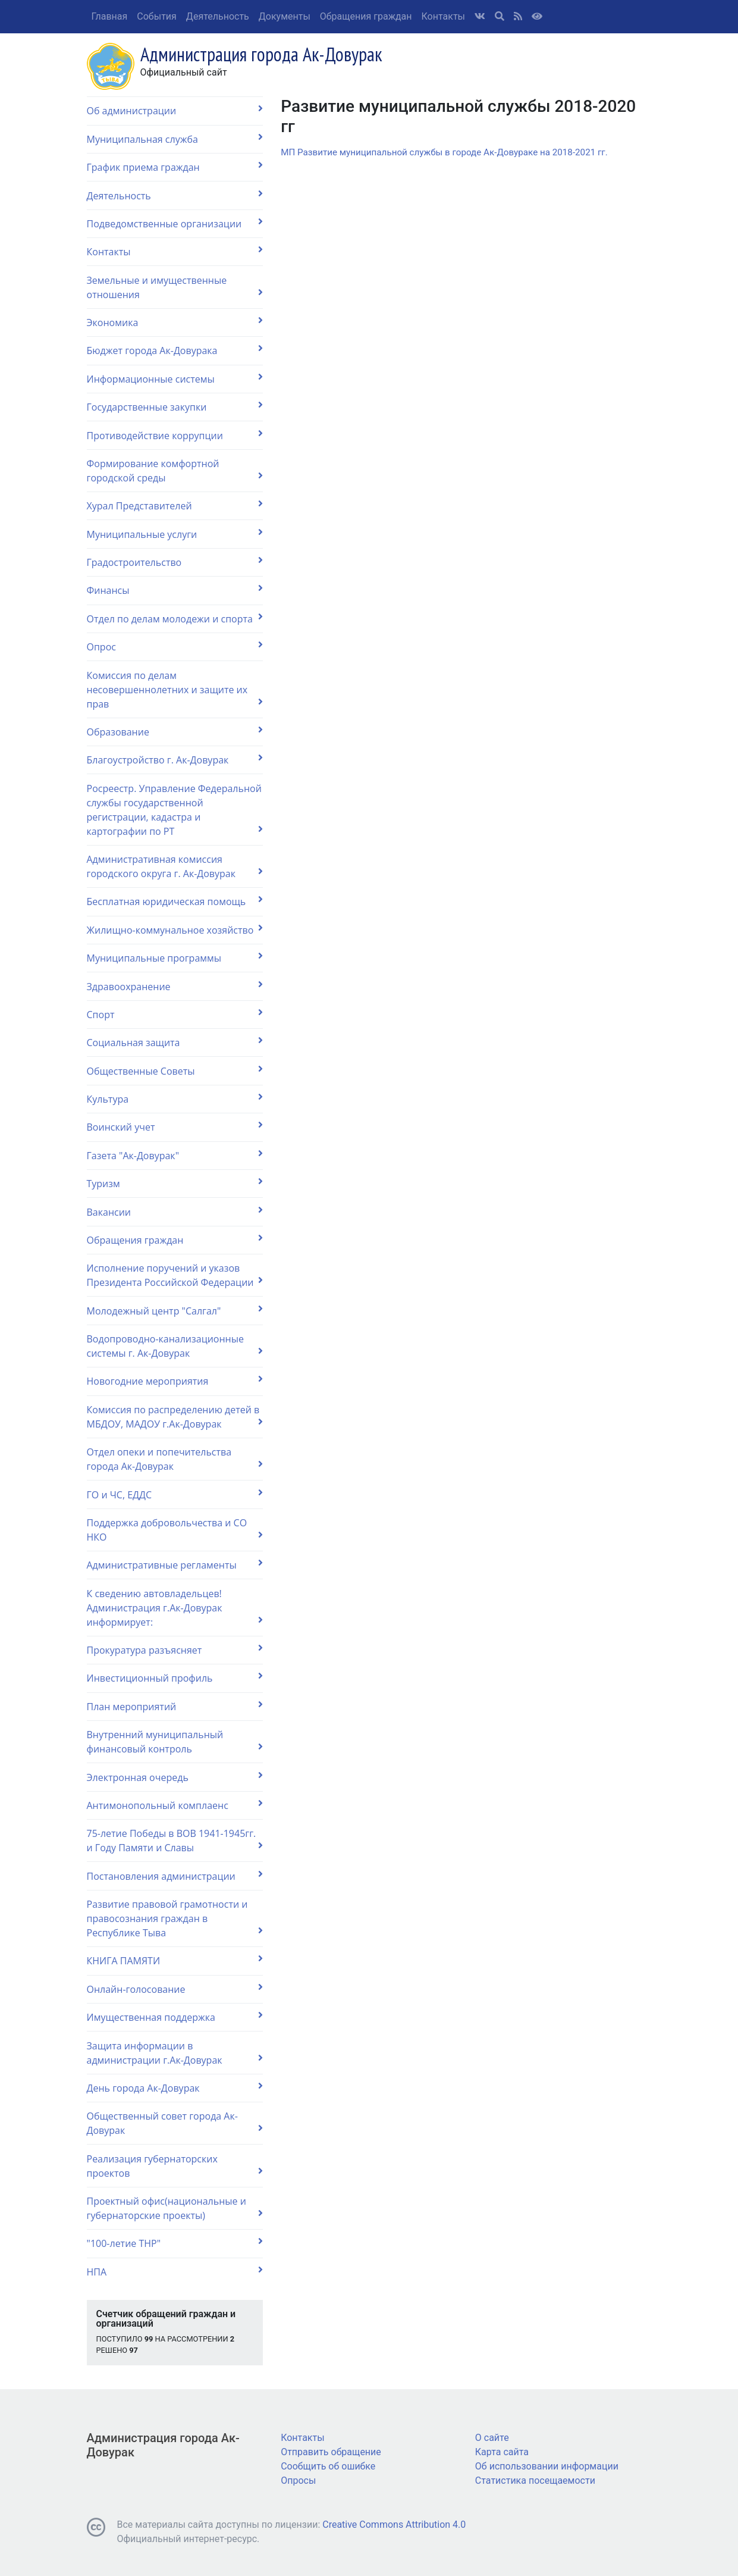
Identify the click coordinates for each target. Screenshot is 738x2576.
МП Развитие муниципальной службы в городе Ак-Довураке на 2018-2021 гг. (444, 152)
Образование (175, 731)
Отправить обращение (331, 2452)
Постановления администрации (175, 1876)
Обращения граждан (366, 16)
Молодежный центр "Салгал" (175, 1310)
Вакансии (175, 1212)
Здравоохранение (175, 986)
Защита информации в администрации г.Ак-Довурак (175, 2053)
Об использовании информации (546, 2466)
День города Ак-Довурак (175, 2088)
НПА (175, 2271)
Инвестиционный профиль (175, 1678)
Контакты (443, 16)
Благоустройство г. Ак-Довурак (175, 759)
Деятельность (217, 16)
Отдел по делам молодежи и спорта (175, 618)
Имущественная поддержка (175, 2017)
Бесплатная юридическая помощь (175, 901)
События (157, 16)
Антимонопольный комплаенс (175, 1805)
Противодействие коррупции (175, 435)
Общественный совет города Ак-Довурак (175, 2123)
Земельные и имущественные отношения (175, 287)
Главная (110, 16)
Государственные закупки (175, 407)
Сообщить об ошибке (328, 2466)
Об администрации (175, 110)
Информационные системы (175, 379)
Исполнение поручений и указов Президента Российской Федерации (175, 1275)
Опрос (175, 646)
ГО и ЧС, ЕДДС (175, 1494)
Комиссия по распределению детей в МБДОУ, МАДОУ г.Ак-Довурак (175, 1417)
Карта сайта (502, 2452)
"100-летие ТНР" (175, 2243)
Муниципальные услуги (175, 534)
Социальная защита (175, 1042)
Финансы (175, 590)
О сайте (492, 2437)
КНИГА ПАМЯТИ (175, 1960)
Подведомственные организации (175, 223)
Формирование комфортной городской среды (175, 470)
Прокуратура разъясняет (175, 1650)
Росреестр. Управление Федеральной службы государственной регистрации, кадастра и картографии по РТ (175, 810)
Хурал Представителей (175, 505)
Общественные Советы (175, 1071)
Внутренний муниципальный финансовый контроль (175, 1741)
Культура (175, 1099)
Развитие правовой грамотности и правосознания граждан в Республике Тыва (175, 1918)
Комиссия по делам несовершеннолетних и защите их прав (175, 689)
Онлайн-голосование (175, 1989)
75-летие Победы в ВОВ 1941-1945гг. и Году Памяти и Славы (175, 1840)
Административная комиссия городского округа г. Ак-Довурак (175, 866)
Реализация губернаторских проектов (175, 2166)
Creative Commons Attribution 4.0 (394, 2524)
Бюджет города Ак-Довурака (175, 350)
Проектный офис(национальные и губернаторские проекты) (175, 2208)
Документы (284, 16)
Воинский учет (175, 1127)
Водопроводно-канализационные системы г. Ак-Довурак (175, 1346)
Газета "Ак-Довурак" (175, 1155)
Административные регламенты (175, 1565)
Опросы (298, 2480)
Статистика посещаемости (535, 2480)
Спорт (175, 1014)
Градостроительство (175, 562)
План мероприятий (175, 1706)
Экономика (175, 322)
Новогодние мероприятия (175, 1381)
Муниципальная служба (175, 139)
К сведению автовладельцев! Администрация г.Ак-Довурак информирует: (175, 1608)
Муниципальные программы (175, 958)
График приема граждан (175, 167)
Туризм (175, 1183)
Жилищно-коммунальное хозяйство (175, 930)
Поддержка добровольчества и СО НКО (175, 1530)
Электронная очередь (175, 1777)
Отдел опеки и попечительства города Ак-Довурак (175, 1459)
